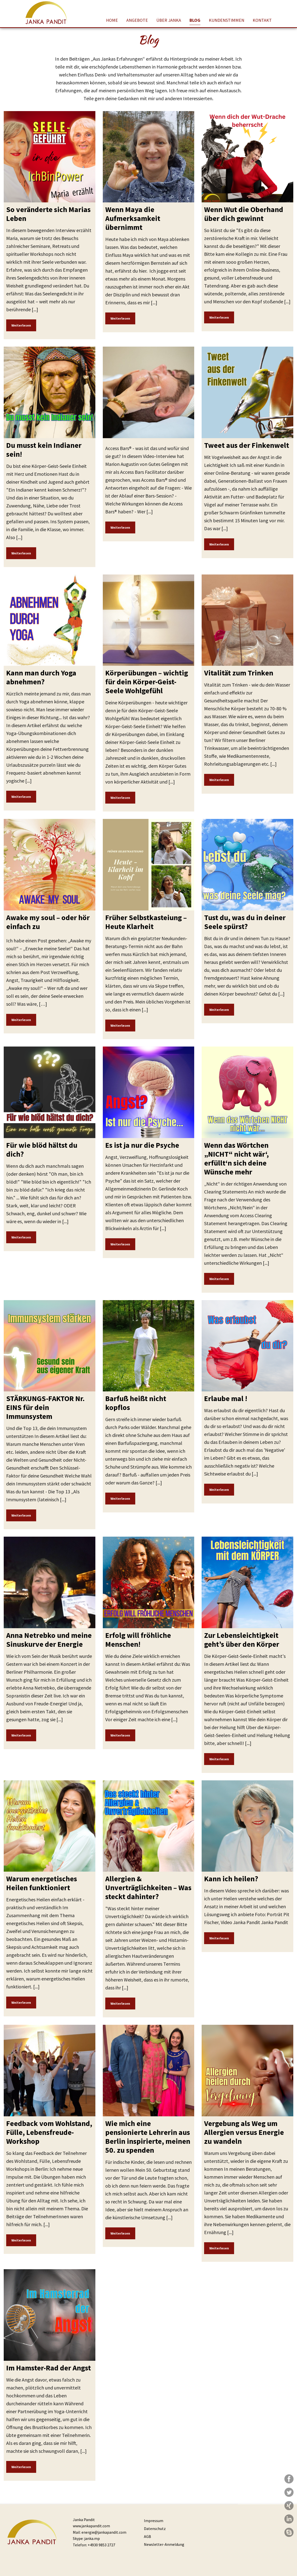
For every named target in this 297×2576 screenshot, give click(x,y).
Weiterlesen (21, 325)
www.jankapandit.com (91, 2525)
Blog (194, 20)
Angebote (137, 20)
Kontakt (262, 20)
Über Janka (168, 20)
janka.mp (92, 2538)
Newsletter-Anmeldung (164, 2544)
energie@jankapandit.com (103, 2532)
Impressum (153, 2520)
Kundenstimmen (226, 20)
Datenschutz (155, 2528)
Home (112, 20)
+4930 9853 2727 (101, 2544)
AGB (147, 2536)
